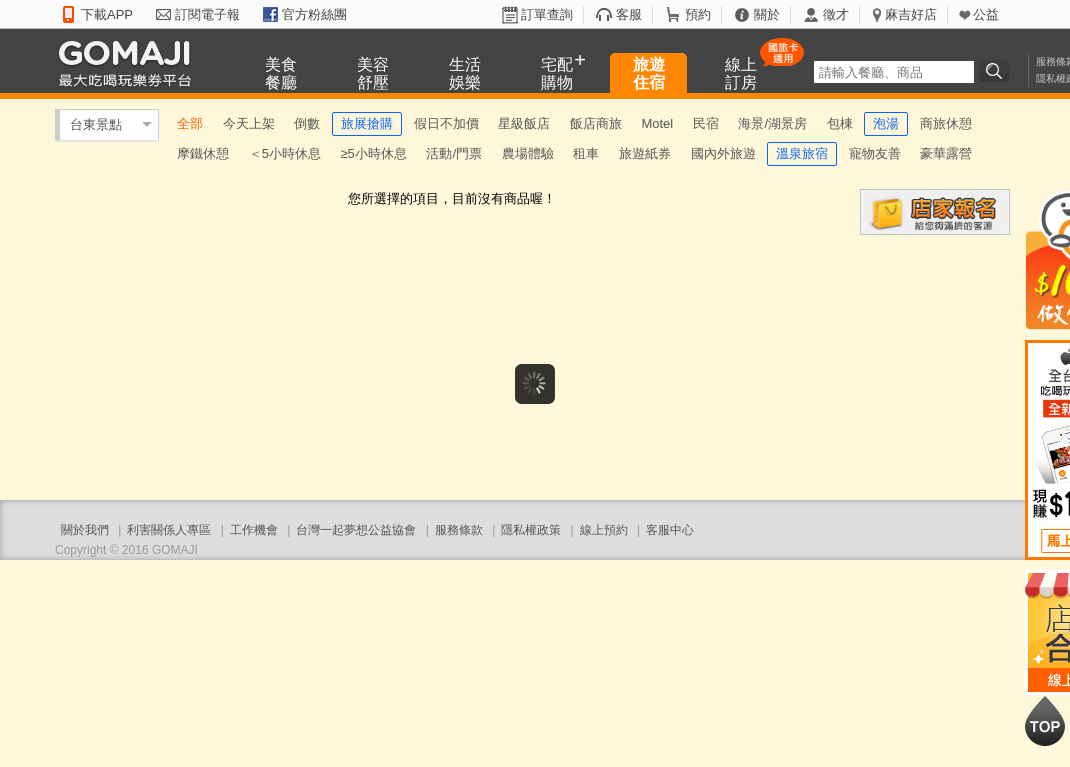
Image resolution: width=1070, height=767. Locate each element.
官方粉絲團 (314, 14)
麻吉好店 (911, 14)
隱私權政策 (531, 530)
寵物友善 (875, 153)
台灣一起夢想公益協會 (356, 530)
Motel (657, 123)
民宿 (706, 123)
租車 (586, 153)
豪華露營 (946, 153)
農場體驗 (528, 153)
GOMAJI (130, 62)
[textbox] (894, 72)
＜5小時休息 (285, 153)
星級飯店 (524, 123)
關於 (767, 14)
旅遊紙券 (645, 153)
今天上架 (249, 123)
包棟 (840, 123)
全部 (190, 123)
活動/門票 (454, 153)
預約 (698, 14)
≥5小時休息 (373, 153)
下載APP (107, 14)
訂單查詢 (547, 14)
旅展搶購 (367, 123)
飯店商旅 (596, 123)
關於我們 (85, 530)
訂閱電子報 (207, 14)
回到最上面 (1045, 721)
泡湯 (886, 123)
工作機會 (254, 530)
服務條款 (459, 530)
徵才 (836, 14)
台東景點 (96, 124)
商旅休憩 (946, 123)
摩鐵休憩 (203, 153)
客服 (629, 14)
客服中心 (670, 530)
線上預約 (604, 530)
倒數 (307, 123)
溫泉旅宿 (802, 153)
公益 (986, 14)
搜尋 (997, 71)
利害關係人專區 (169, 530)
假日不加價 (446, 123)
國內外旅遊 (723, 153)
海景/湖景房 (772, 123)
